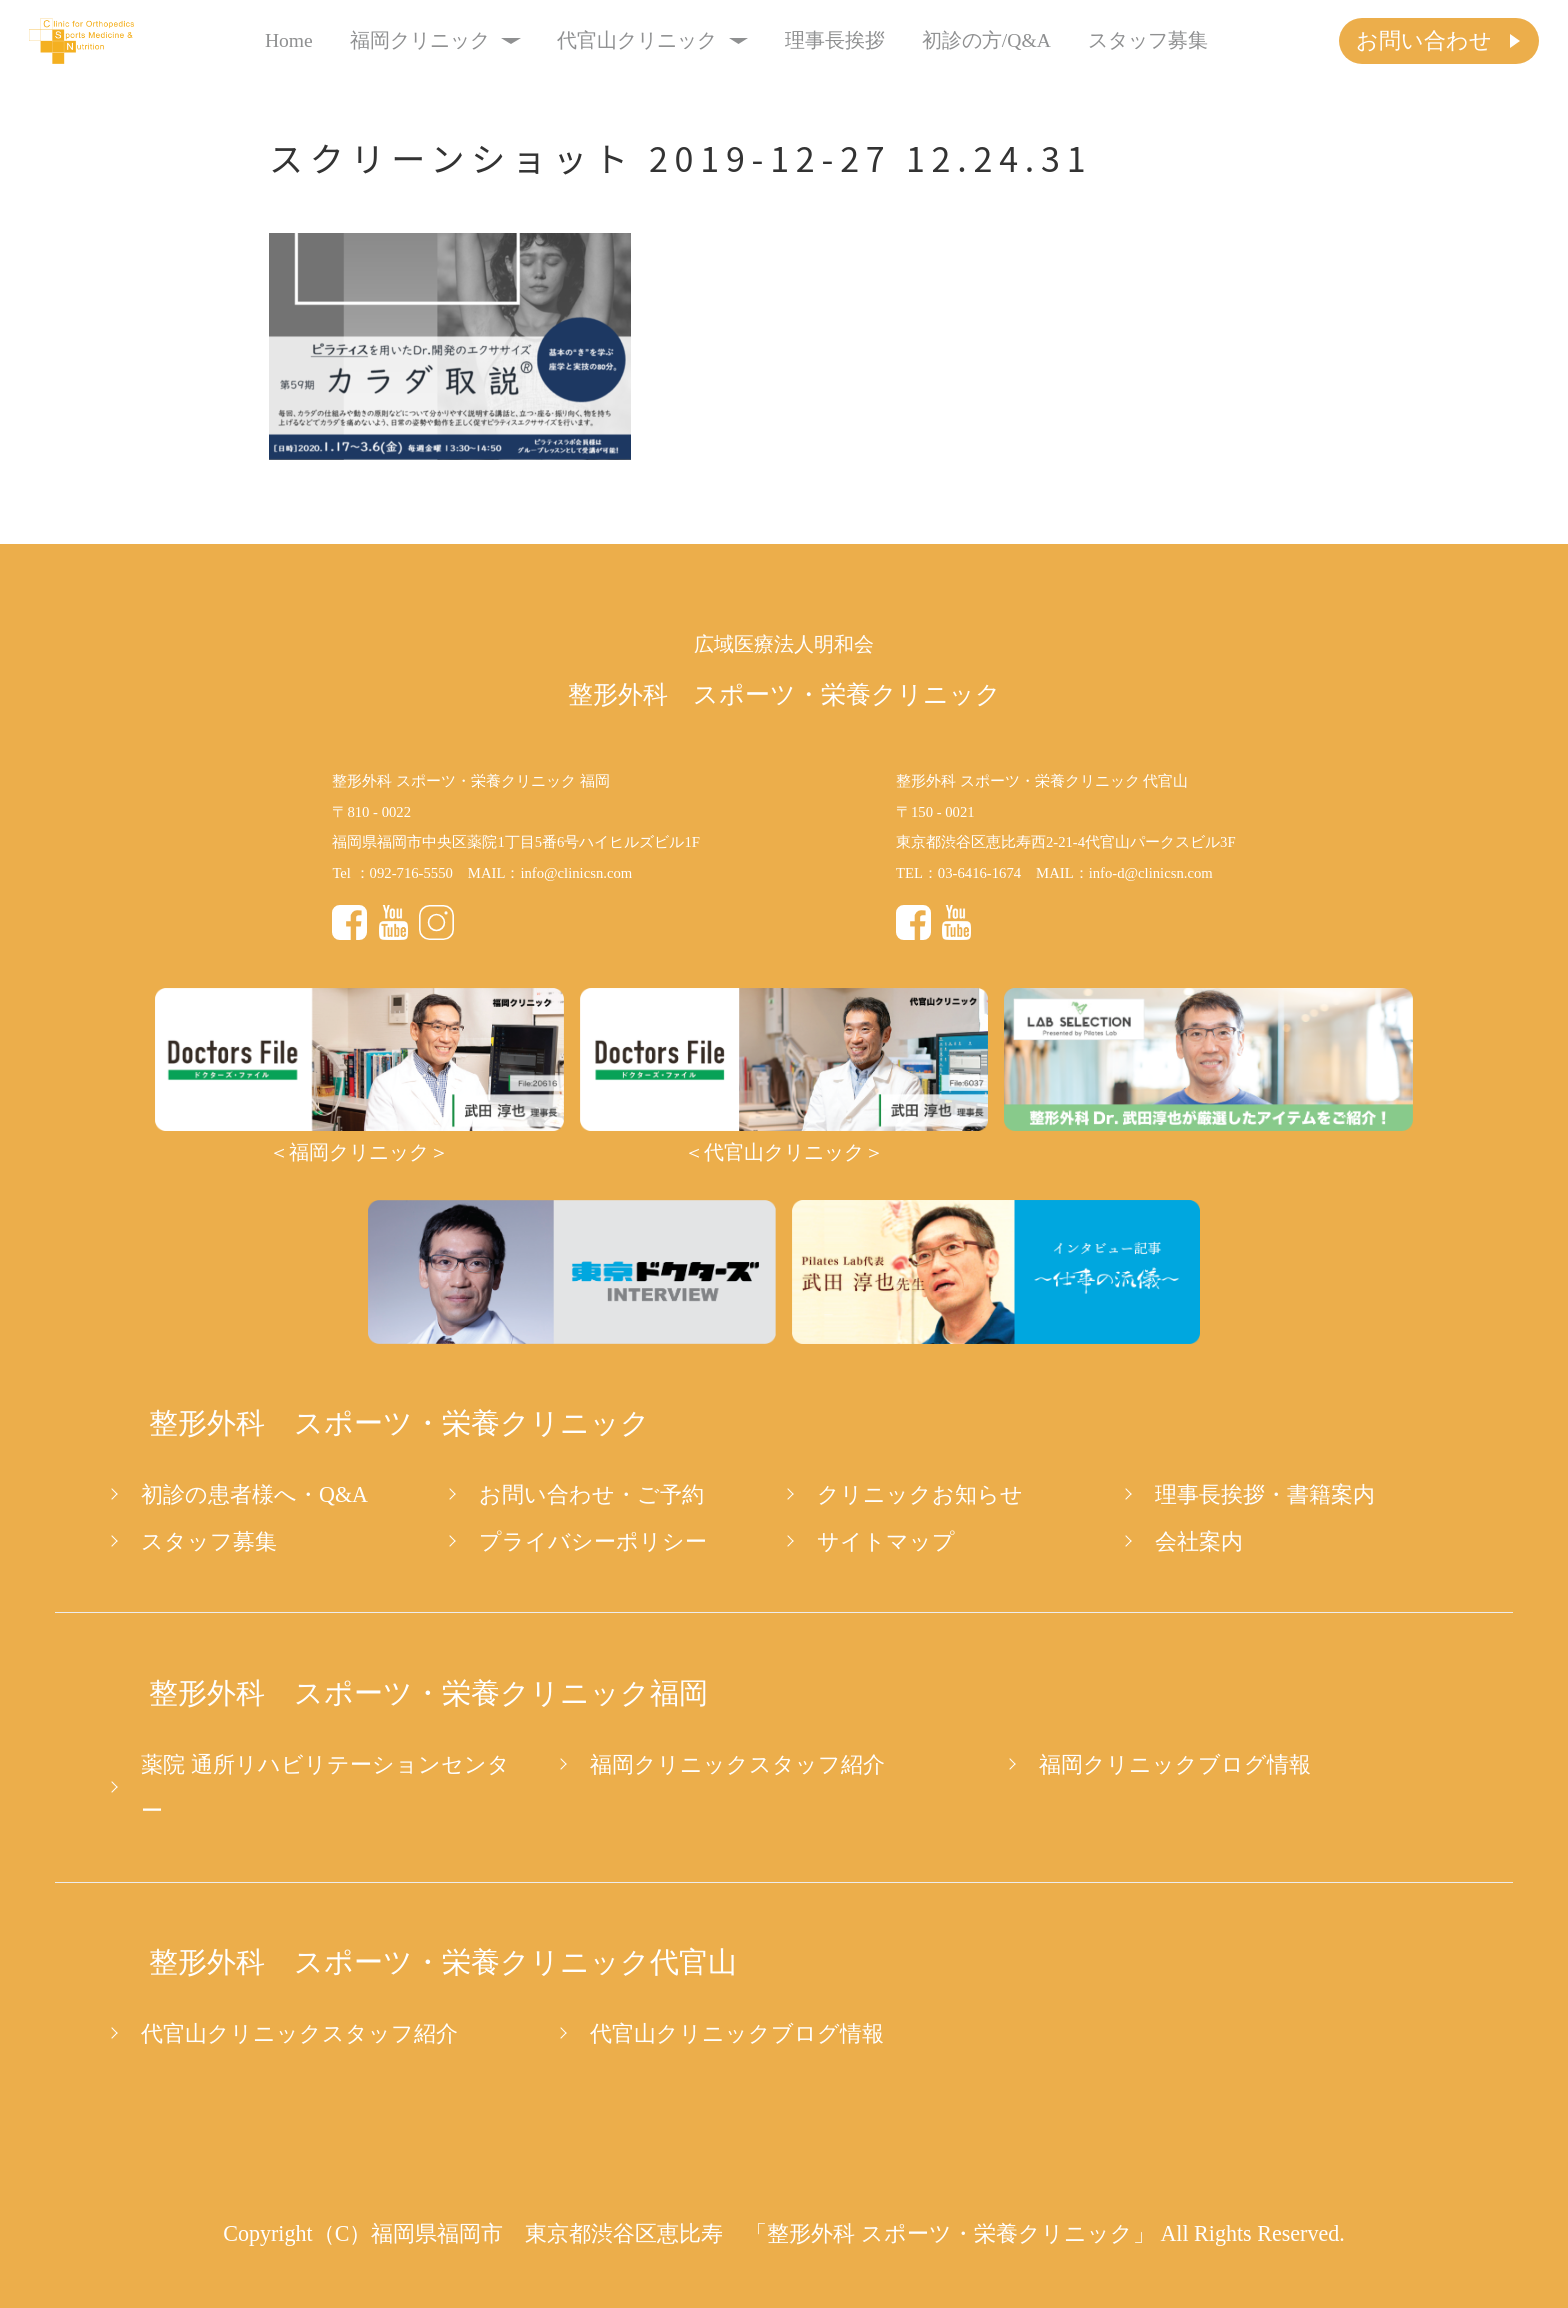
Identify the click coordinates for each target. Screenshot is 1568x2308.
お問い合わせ (1424, 40)
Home (289, 40)
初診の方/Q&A (986, 40)
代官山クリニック (652, 40)
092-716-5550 (411, 873)
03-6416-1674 (979, 873)
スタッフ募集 (1148, 40)
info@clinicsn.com (576, 873)
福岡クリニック (435, 40)
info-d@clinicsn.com (1151, 873)
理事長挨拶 (835, 40)
